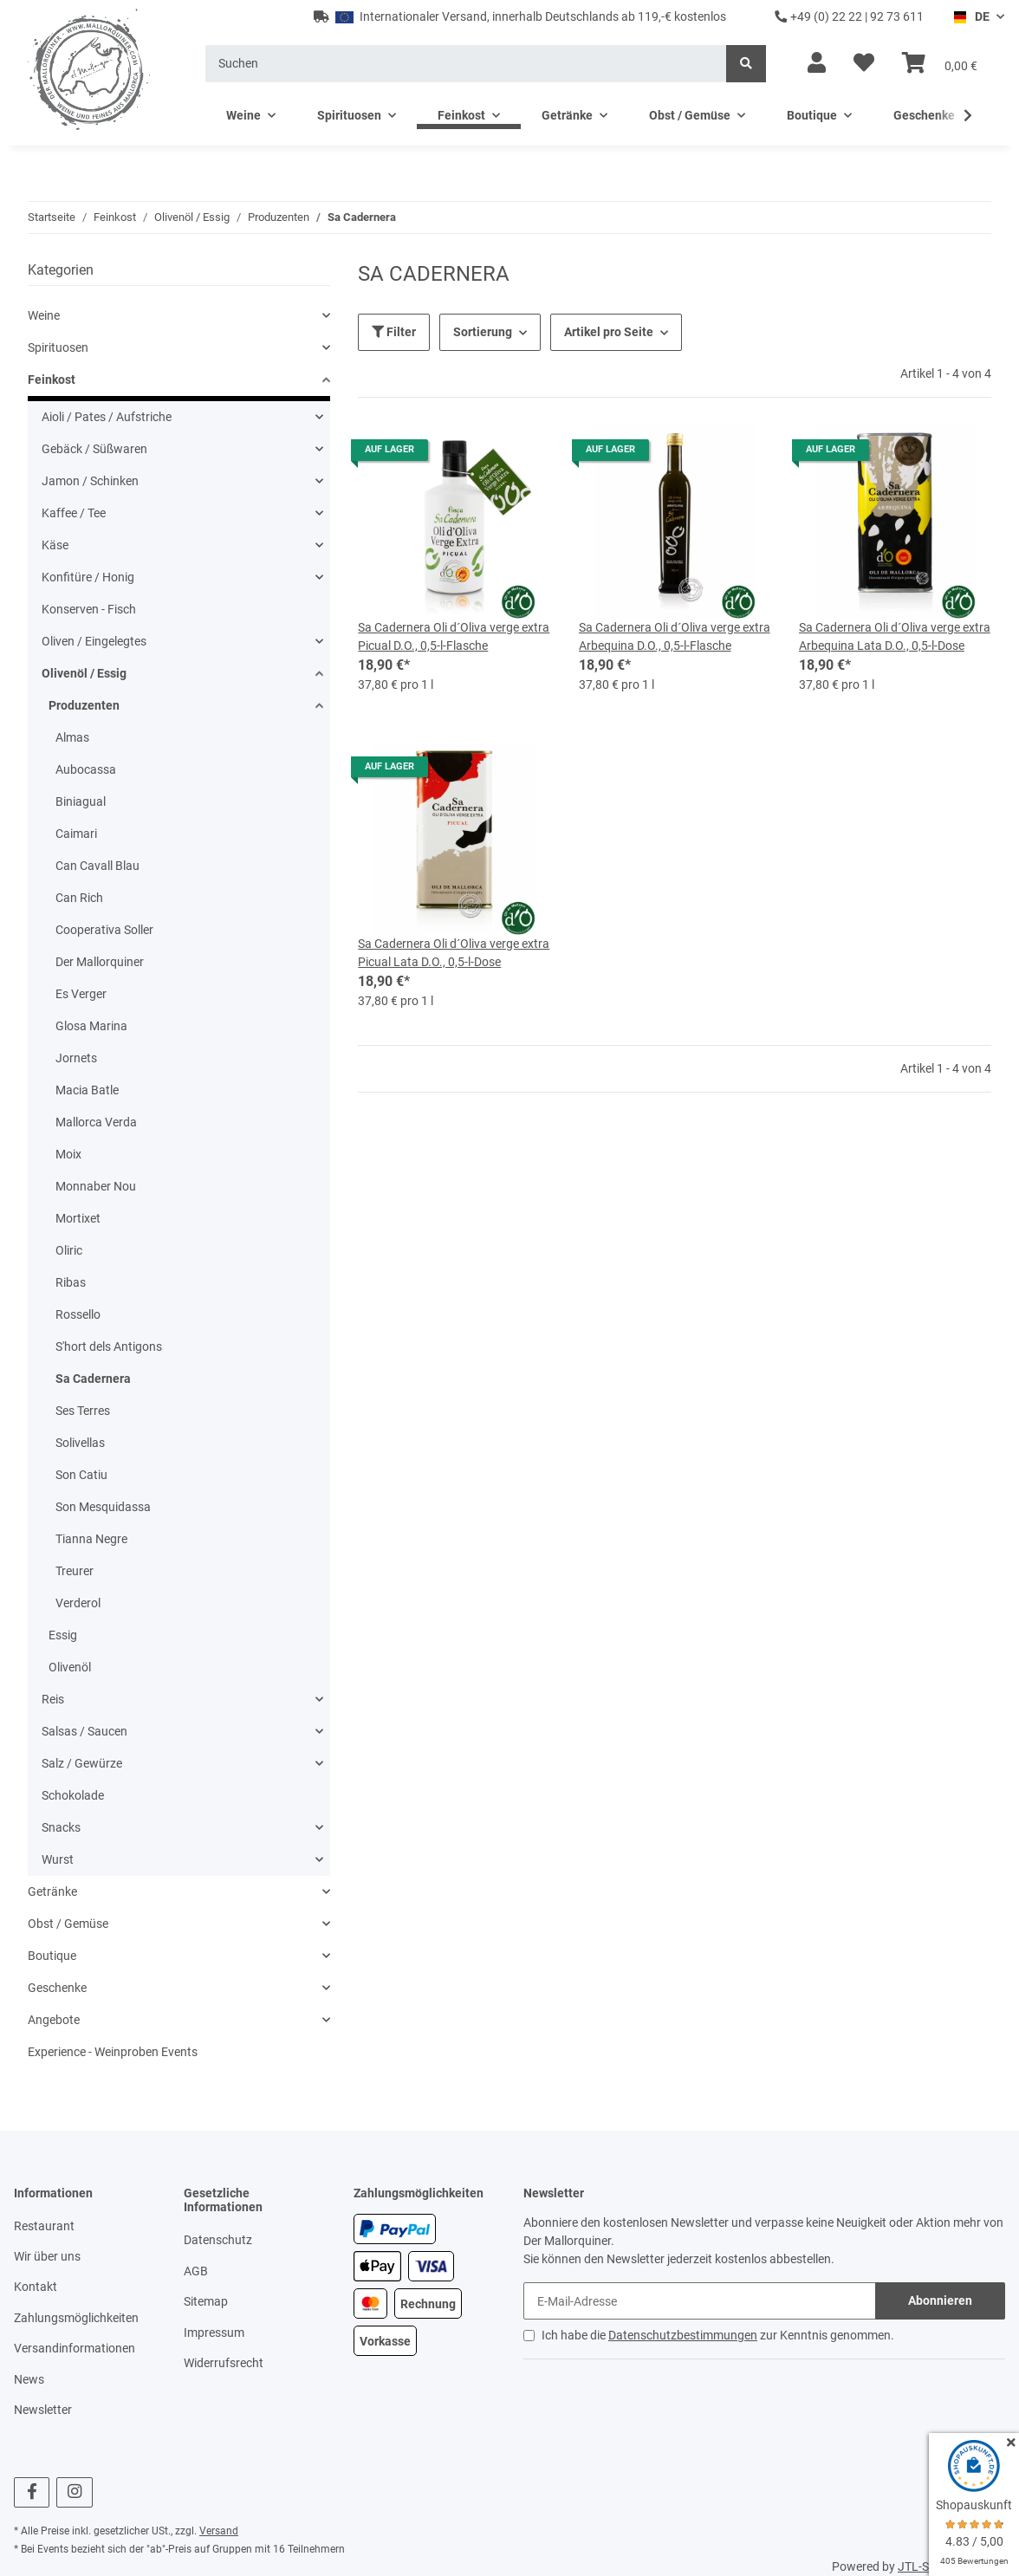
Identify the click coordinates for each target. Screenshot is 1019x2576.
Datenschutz (218, 2240)
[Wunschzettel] (864, 63)
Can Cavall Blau (97, 866)
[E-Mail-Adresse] (699, 2301)
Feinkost (51, 379)
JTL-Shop (924, 2566)
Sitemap (206, 2301)
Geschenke (57, 1988)
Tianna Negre (91, 1539)
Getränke (52, 1891)
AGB (196, 2271)
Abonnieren (940, 2300)
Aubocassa (85, 769)
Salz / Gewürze (82, 1763)
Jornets (76, 1058)
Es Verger (81, 994)
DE (971, 16)
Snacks (61, 1827)
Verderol (78, 1603)
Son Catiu (81, 1475)
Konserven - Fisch (89, 609)
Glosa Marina (91, 1026)
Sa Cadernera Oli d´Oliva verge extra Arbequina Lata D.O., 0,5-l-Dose (894, 636)
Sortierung (482, 332)
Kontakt (35, 2287)
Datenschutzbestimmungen (682, 2335)
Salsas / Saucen (84, 1731)
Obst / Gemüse (68, 1923)
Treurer (74, 1571)
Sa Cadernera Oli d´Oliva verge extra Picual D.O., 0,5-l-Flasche (453, 636)
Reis (53, 1699)
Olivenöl (70, 1667)
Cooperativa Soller (104, 930)
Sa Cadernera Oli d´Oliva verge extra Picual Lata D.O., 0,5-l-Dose (453, 953)
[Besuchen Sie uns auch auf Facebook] (31, 2492)
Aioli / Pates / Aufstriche (107, 417)
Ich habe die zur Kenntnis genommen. (718, 2335)
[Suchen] (466, 63)
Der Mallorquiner (99, 962)
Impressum (214, 2332)
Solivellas (80, 1443)
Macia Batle (87, 1090)
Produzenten (84, 705)
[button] (817, 63)
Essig (63, 1635)
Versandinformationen (74, 2348)
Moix (68, 1154)
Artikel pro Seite (608, 332)
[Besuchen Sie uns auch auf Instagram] (74, 2492)
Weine (44, 315)
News (29, 2379)
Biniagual (80, 801)
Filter (394, 332)
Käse (55, 545)
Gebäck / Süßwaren (94, 449)
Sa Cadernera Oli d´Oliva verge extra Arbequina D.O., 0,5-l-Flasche (674, 636)
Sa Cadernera (93, 1378)
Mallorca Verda (96, 1122)
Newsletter (43, 2410)
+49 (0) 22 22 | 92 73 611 (849, 16)
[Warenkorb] (939, 63)
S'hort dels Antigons (108, 1346)
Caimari (76, 833)
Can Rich (79, 898)
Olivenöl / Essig (84, 673)
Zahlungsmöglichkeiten (76, 2318)
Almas (72, 737)
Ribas (70, 1282)
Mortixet (78, 1218)
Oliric (68, 1250)
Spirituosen (58, 347)
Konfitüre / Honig (88, 577)
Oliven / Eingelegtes (94, 641)
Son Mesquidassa (103, 1507)
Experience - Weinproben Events (113, 2052)
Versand (218, 2531)
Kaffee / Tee (74, 513)
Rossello (78, 1314)
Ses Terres (82, 1411)
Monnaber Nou (95, 1186)
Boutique (52, 1956)
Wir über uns (47, 2256)
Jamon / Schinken (90, 481)
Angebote (54, 2020)
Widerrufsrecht (223, 2363)
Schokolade (73, 1795)
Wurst (58, 1859)
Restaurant (44, 2226)
